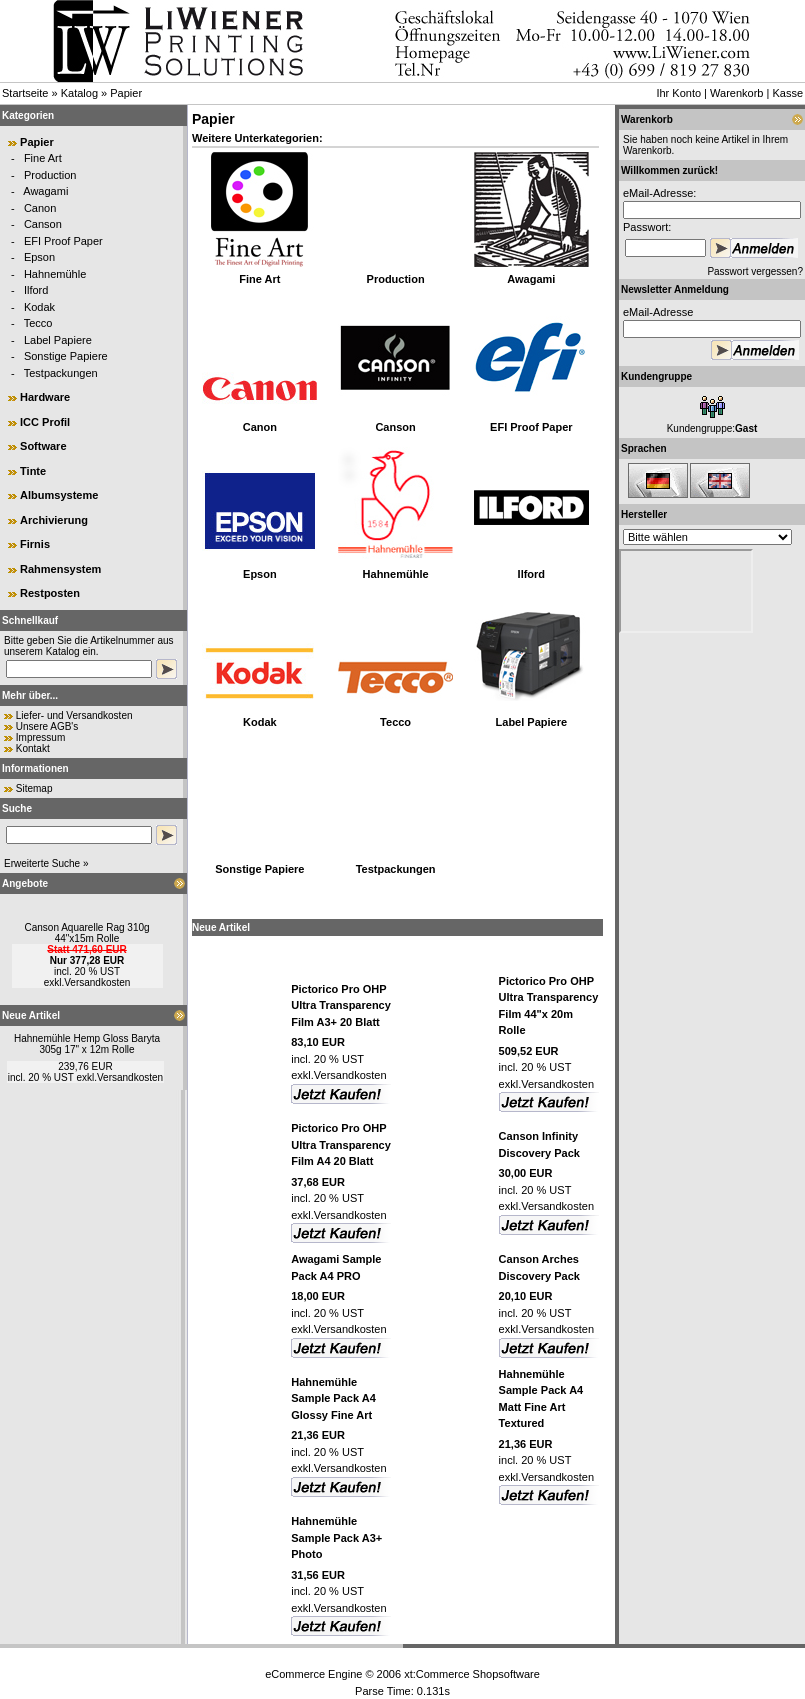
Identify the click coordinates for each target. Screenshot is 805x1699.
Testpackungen (61, 373)
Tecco (38, 323)
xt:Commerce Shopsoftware (472, 1674)
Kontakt (33, 748)
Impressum (40, 737)
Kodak (39, 307)
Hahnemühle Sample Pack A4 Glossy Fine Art (333, 1398)
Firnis (35, 544)
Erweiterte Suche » (46, 863)
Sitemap (34, 788)
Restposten (50, 593)
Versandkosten (97, 982)
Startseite (25, 93)
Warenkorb (736, 93)
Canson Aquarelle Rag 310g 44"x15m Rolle (86, 933)
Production (50, 175)
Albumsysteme (59, 495)
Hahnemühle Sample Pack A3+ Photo (336, 1537)
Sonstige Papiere (66, 356)
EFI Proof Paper (63, 241)
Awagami (45, 191)
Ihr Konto (678, 93)
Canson (43, 224)
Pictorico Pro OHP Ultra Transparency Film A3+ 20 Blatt (341, 1005)
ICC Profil (45, 422)
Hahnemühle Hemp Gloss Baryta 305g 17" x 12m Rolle (87, 1044)
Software (43, 446)
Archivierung (54, 520)
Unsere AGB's (47, 726)
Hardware (45, 397)
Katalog (79, 93)
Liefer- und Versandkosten (74, 715)
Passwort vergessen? (755, 271)
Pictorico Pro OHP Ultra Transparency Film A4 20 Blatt (341, 1144)
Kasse (787, 93)
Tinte (33, 471)
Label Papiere (58, 340)
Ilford (36, 290)
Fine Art (43, 158)
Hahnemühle (55, 274)
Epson (39, 257)
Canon (40, 208)
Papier (126, 93)
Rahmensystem (60, 569)
